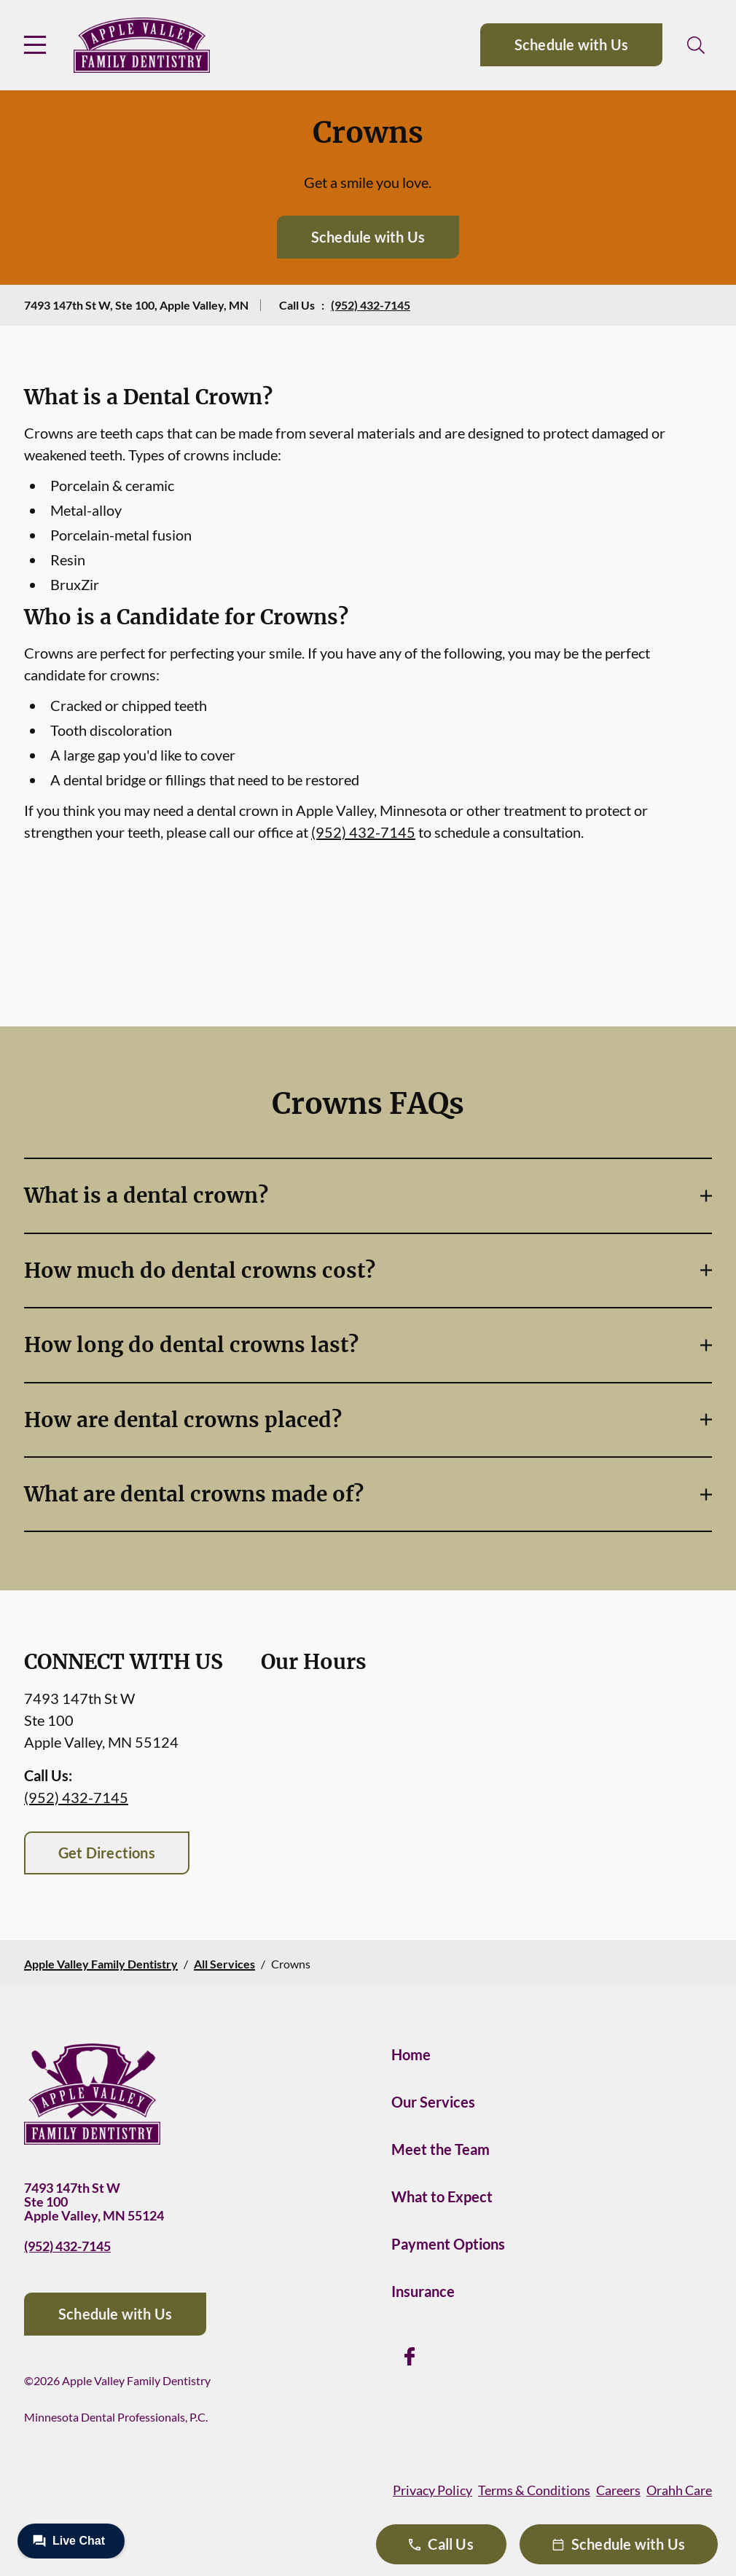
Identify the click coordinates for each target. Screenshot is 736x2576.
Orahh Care (679, 2490)
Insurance (423, 2291)
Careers (618, 2490)
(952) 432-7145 (370, 305)
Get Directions (106, 1852)
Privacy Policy (432, 2490)
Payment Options (448, 2244)
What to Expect (442, 2196)
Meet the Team (440, 2149)
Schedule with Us (571, 44)
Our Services (433, 2101)
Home (411, 2054)
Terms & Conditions (534, 2490)
